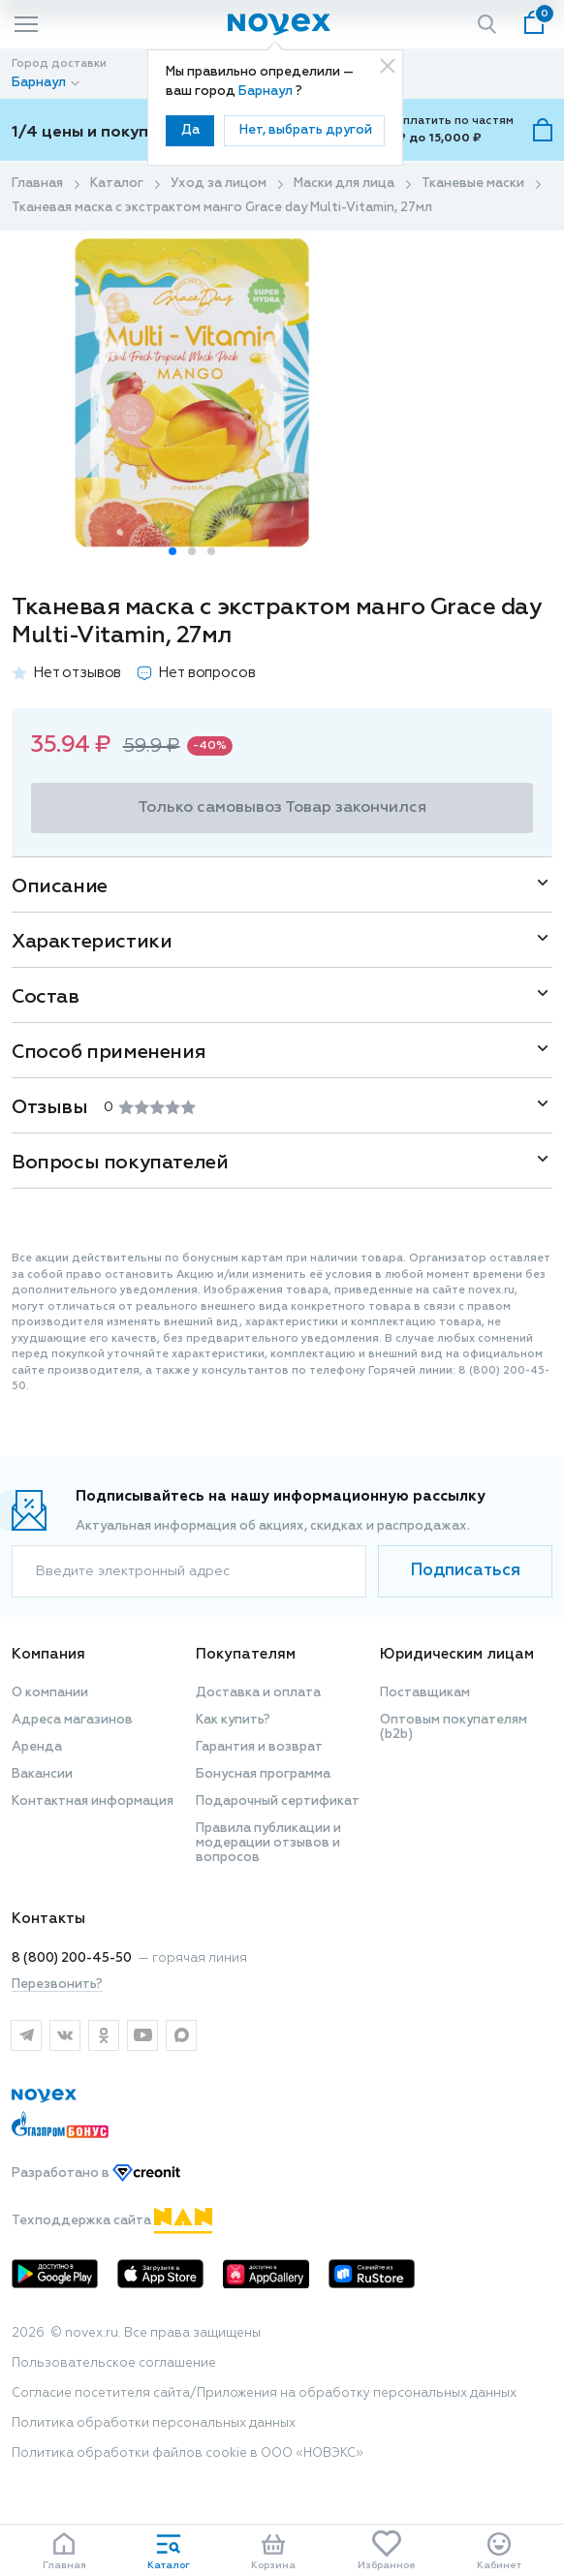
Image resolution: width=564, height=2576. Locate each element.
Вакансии (42, 1774)
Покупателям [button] (246, 1654)
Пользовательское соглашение (114, 2363)
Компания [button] (48, 1654)
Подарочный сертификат (278, 1801)
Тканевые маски (473, 183)
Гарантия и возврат (259, 1747)
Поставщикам (425, 1693)
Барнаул (267, 91)
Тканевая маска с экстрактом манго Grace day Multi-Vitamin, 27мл (222, 208)
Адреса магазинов (72, 1720)
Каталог (116, 183)
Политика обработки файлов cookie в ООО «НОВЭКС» (187, 2453)
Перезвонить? (57, 1984)
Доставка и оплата (258, 1693)
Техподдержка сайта (112, 2221)
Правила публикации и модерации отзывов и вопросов (268, 1843)
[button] (172, 551)
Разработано (96, 2173)
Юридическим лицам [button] (457, 1654)
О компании (50, 1693)
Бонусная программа (263, 1774)
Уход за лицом (218, 183)
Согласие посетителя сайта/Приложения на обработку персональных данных (264, 2393)
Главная (37, 183)
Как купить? (233, 1720)
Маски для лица (344, 183)
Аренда (37, 1747)
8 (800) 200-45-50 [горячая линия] (72, 1958)
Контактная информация (92, 1801)
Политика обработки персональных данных (154, 2423)
